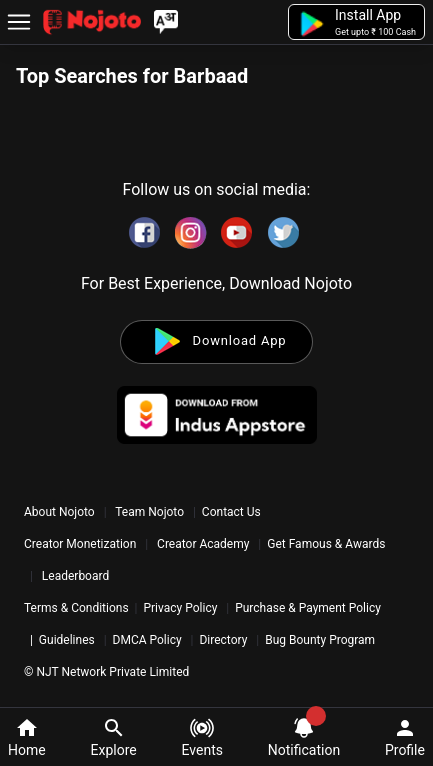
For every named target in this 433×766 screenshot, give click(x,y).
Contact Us (231, 512)
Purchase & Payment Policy (308, 608)
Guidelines (67, 640)
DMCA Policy (147, 640)
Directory (223, 640)
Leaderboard (75, 576)
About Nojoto (61, 512)
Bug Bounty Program (320, 640)
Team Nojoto (150, 512)
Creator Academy (203, 544)
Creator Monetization (81, 544)
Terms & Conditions (76, 608)
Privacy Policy (180, 608)
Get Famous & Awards (326, 544)
